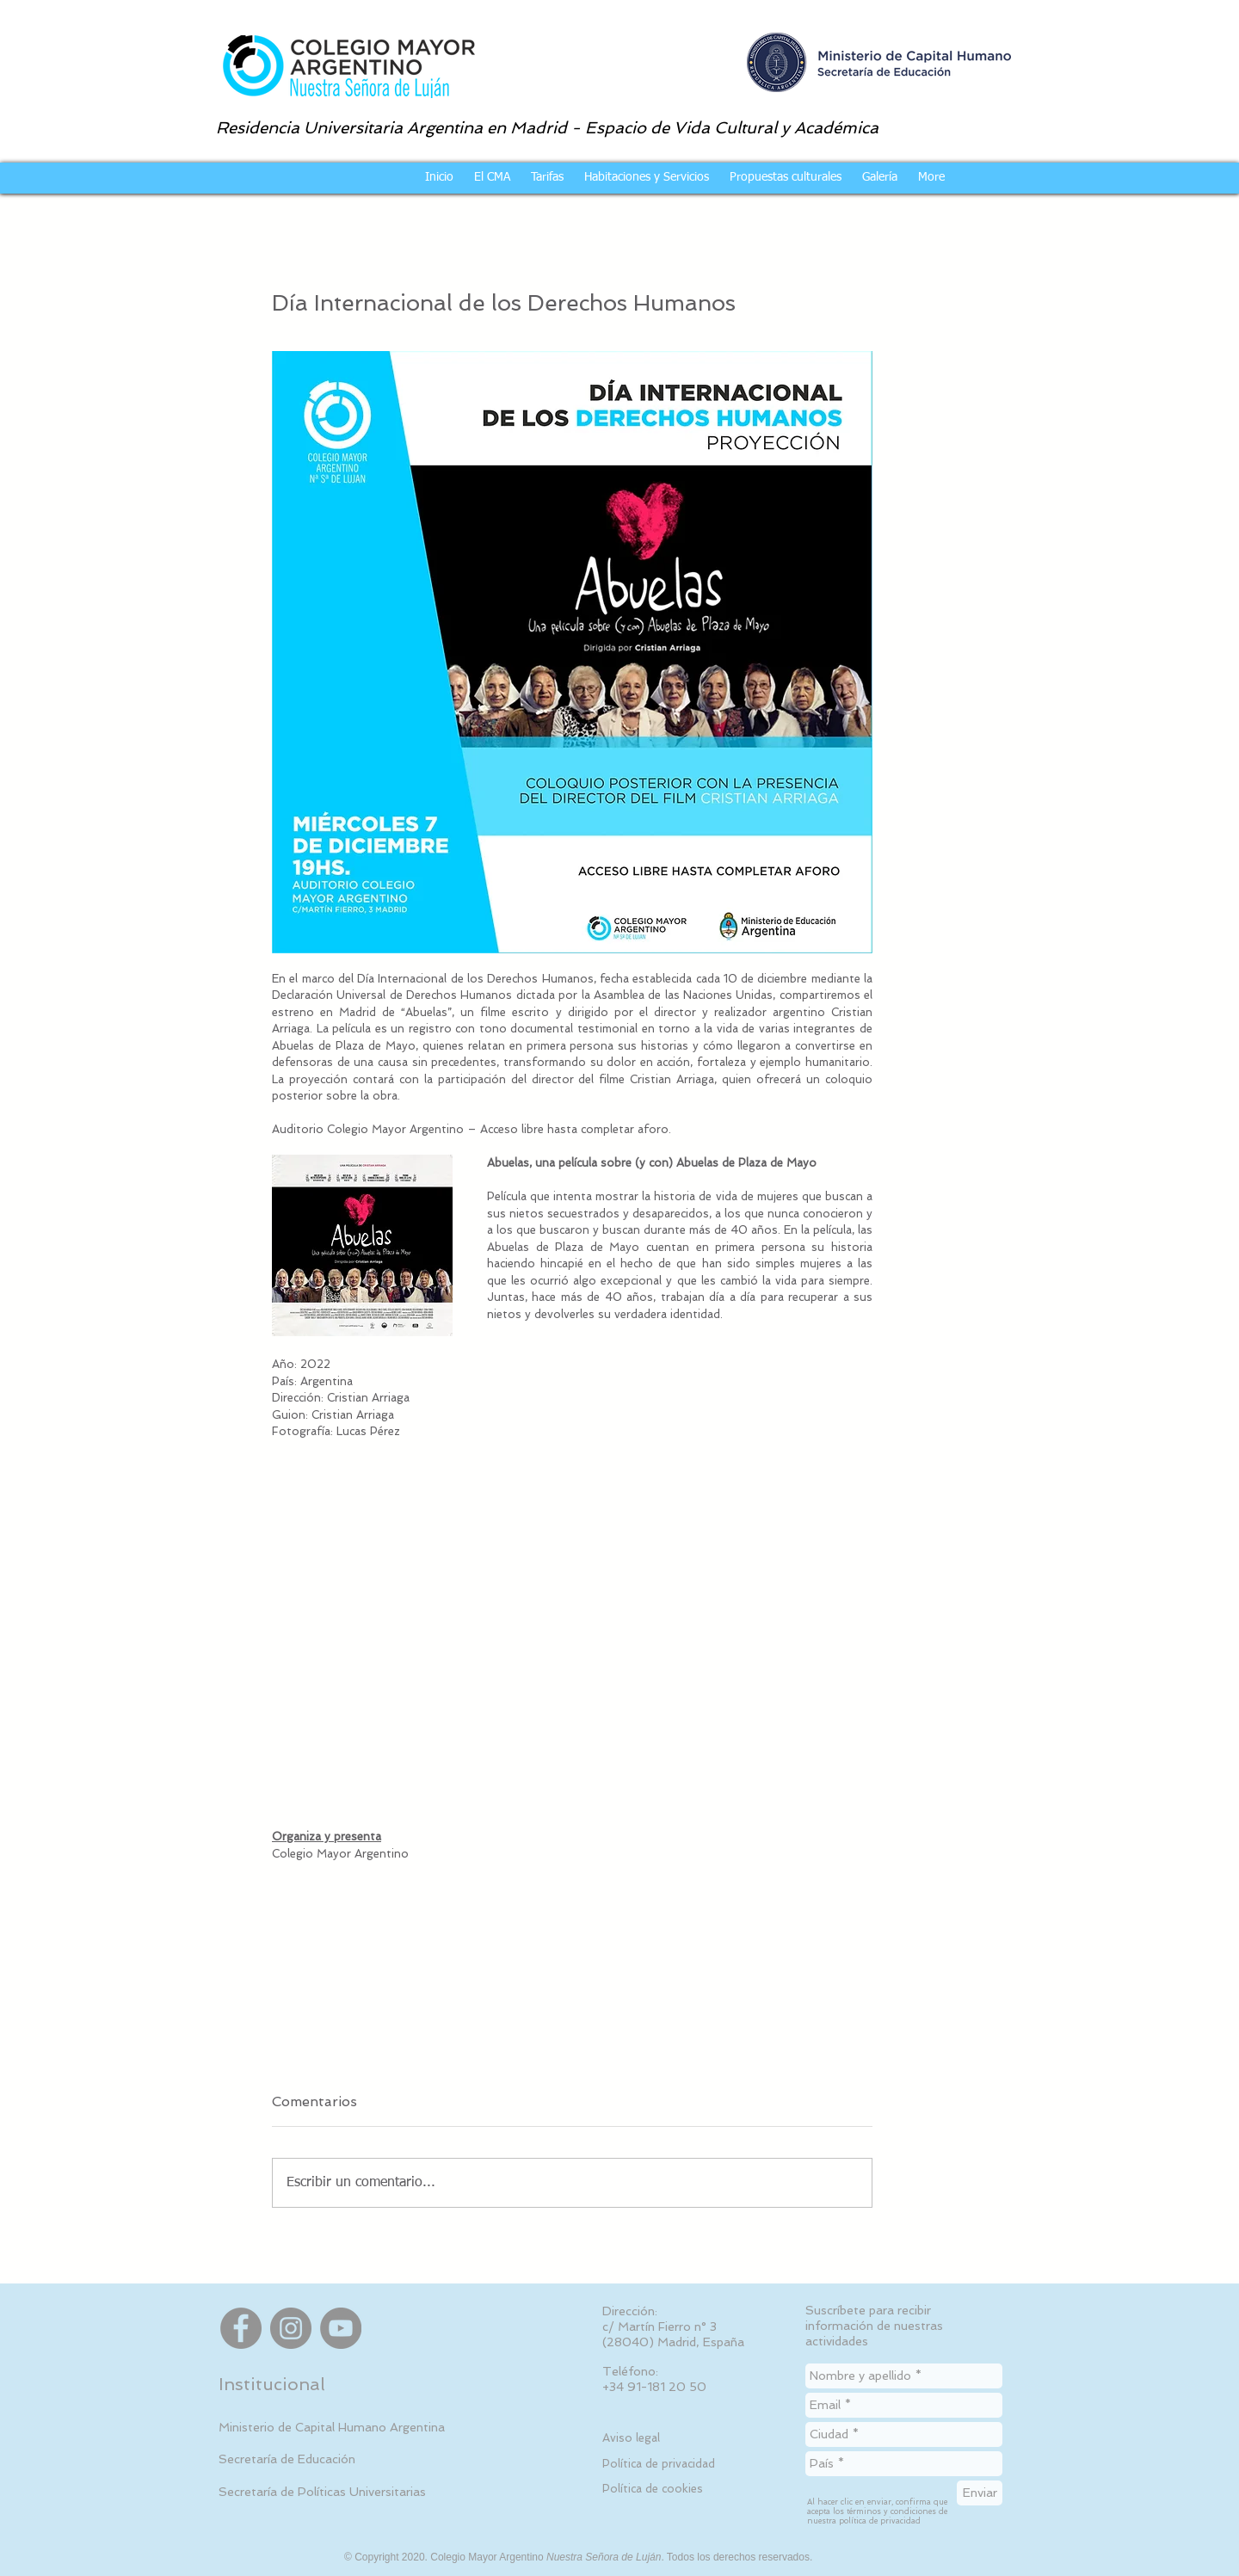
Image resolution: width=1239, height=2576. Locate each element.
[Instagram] (290, 2328)
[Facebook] (241, 2328)
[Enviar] (979, 2492)
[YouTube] (340, 2328)
